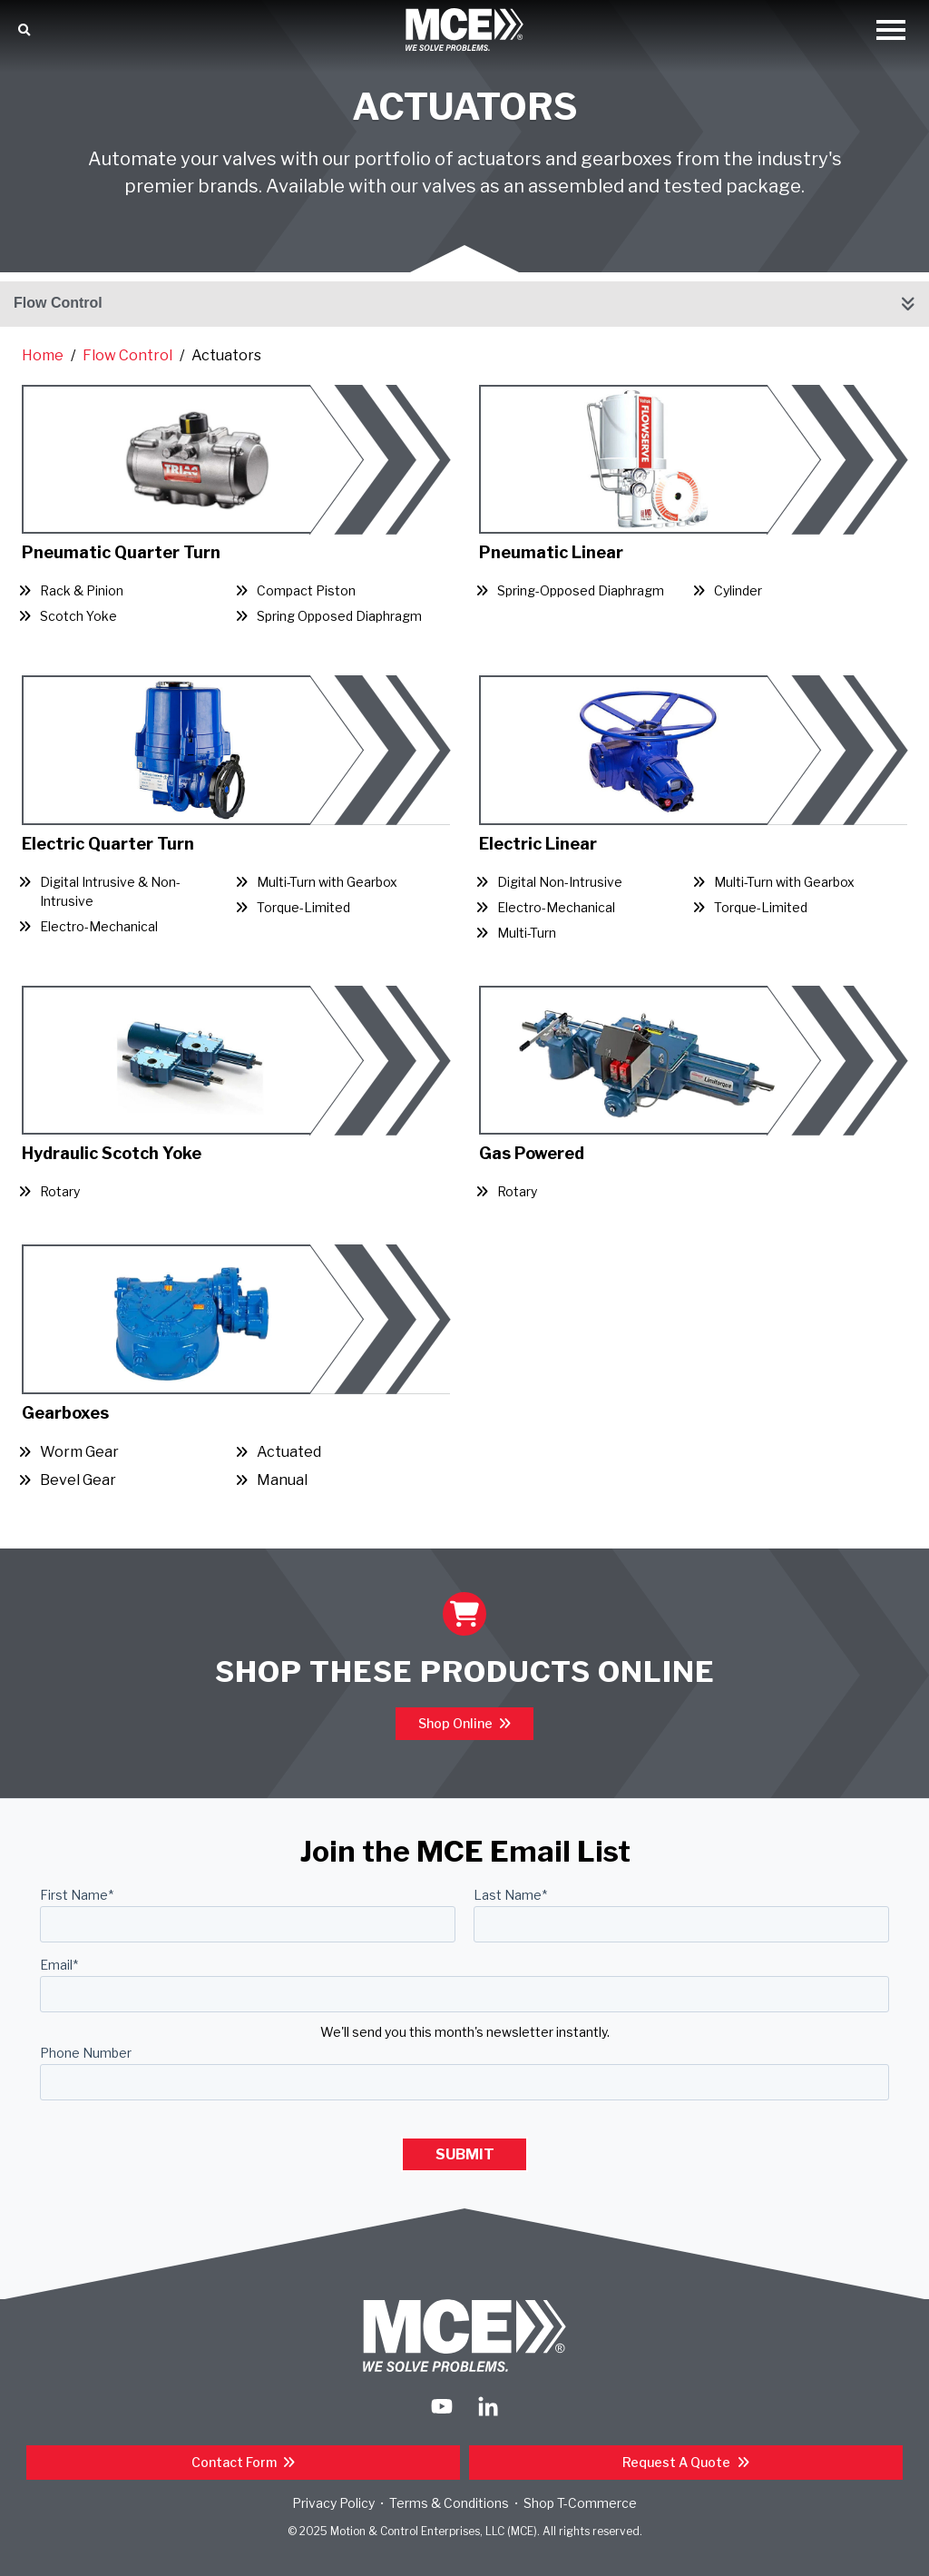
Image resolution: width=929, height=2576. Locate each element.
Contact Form (235, 2462)
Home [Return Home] (43, 355)
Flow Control (58, 302)
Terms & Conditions (449, 2503)
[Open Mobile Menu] (891, 31)
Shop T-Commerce (580, 2503)
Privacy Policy (333, 2503)
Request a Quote (677, 2462)
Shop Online (456, 1723)
